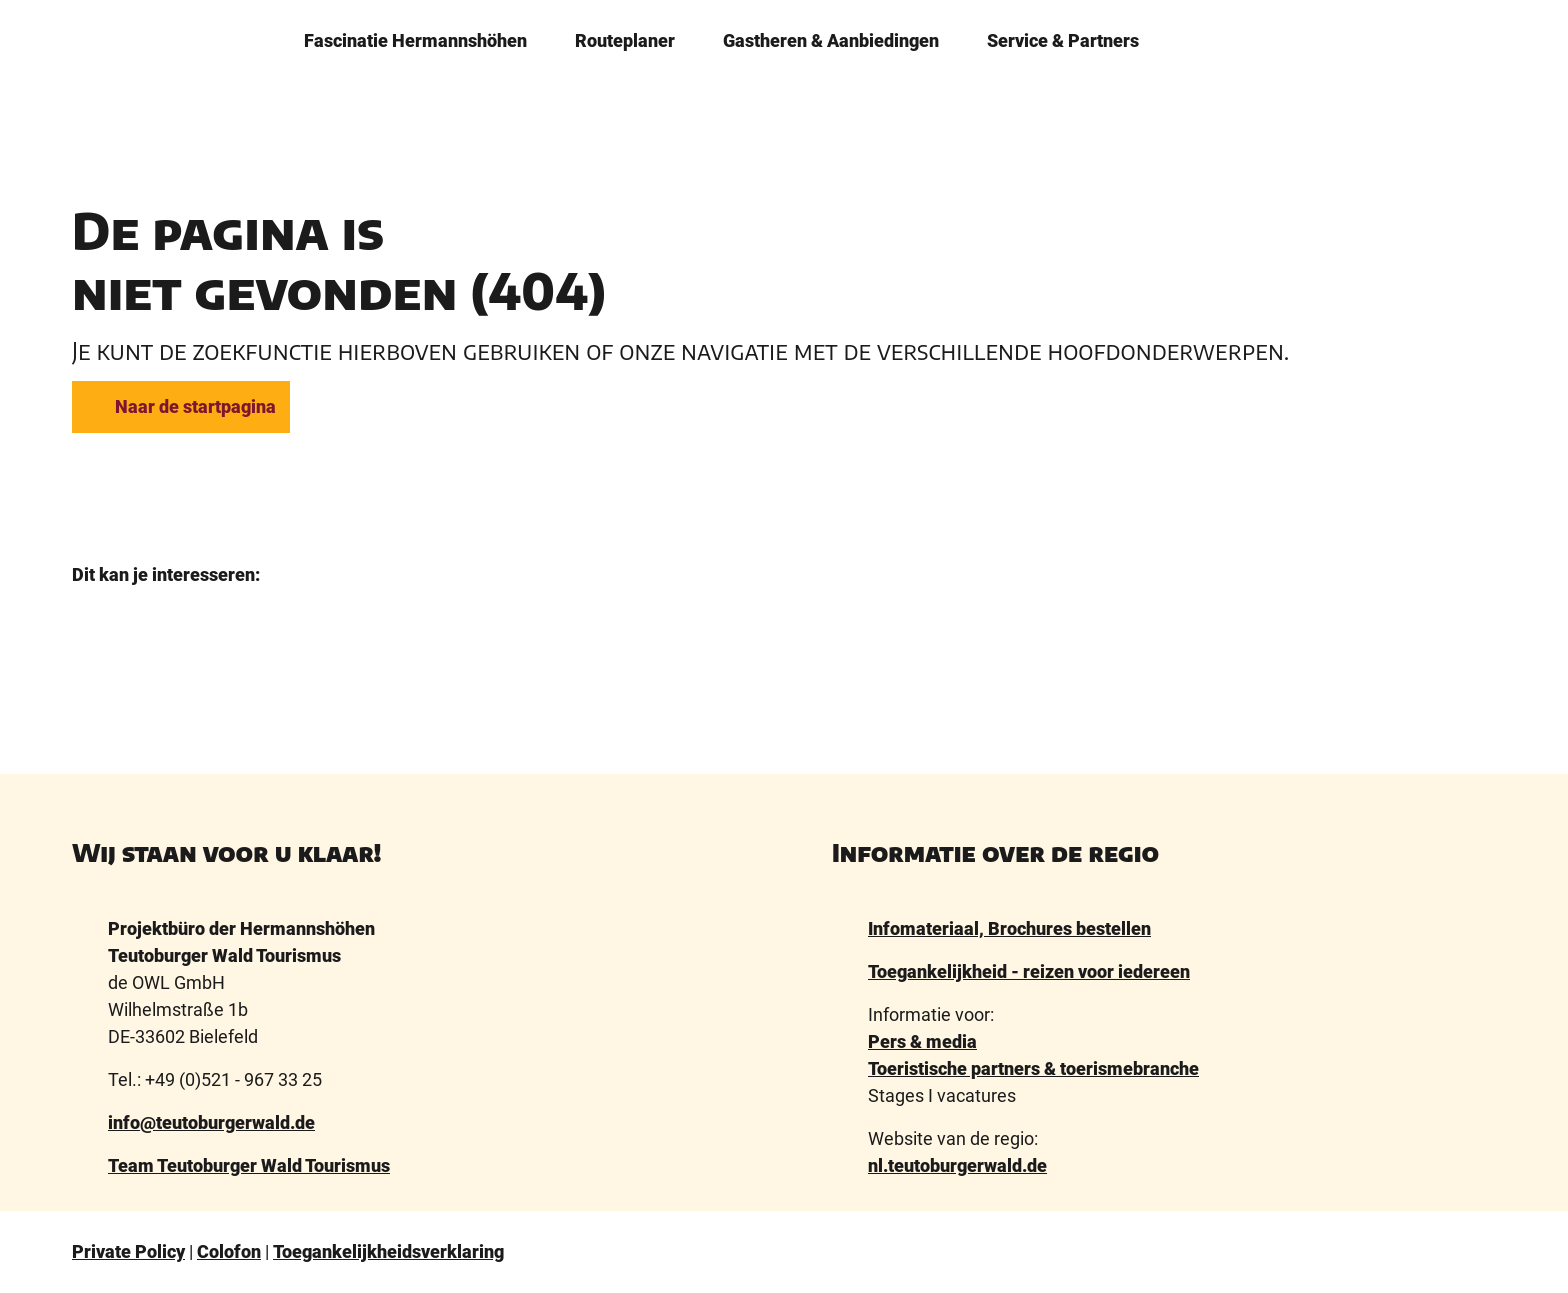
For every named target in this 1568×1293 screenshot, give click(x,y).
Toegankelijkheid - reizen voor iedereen (1029, 971)
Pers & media (922, 1041)
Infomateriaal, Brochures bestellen (1009, 928)
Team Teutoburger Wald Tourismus (249, 1165)
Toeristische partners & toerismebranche (1033, 1068)
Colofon (229, 1251)
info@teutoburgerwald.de (211, 1122)
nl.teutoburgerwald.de (957, 1165)
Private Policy (128, 1251)
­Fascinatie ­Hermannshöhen (415, 37)
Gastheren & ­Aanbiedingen (831, 37)
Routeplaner (625, 37)
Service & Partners (1063, 37)
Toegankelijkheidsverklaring (388, 1251)
